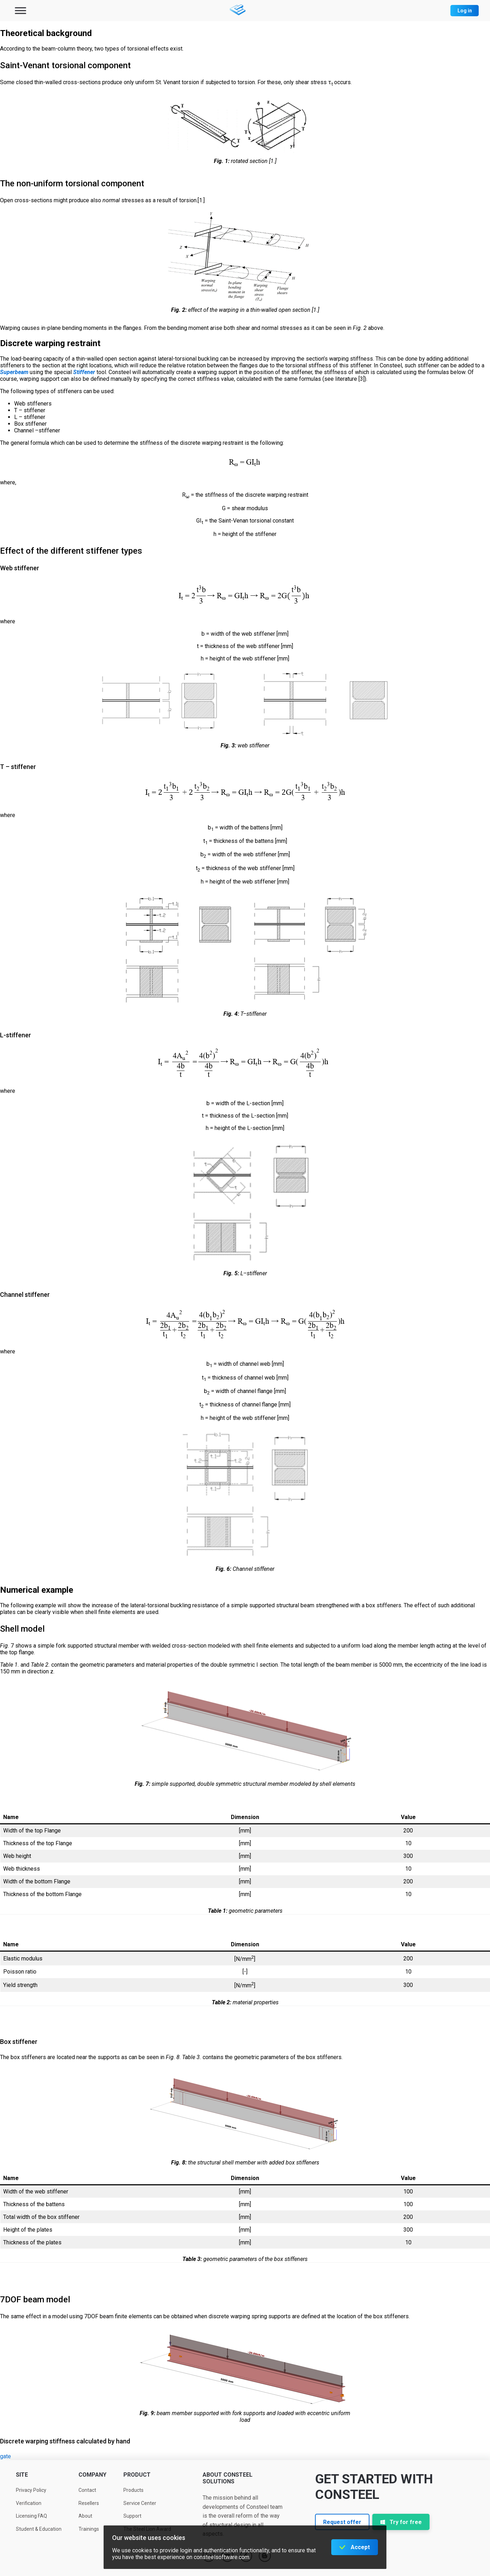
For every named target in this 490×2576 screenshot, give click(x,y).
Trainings (88, 2529)
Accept (360, 2547)
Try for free (400, 2522)
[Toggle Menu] (20, 10)
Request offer (342, 2522)
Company (92, 2474)
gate (5, 2456)
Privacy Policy (31, 2490)
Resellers (88, 2503)
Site (22, 2474)
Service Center (139, 2503)
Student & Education (39, 2529)
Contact (87, 2490)
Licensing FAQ (31, 2516)
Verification (28, 2503)
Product (137, 2474)
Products (133, 2490)
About (85, 2516)
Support (132, 2516)
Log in (464, 10)
